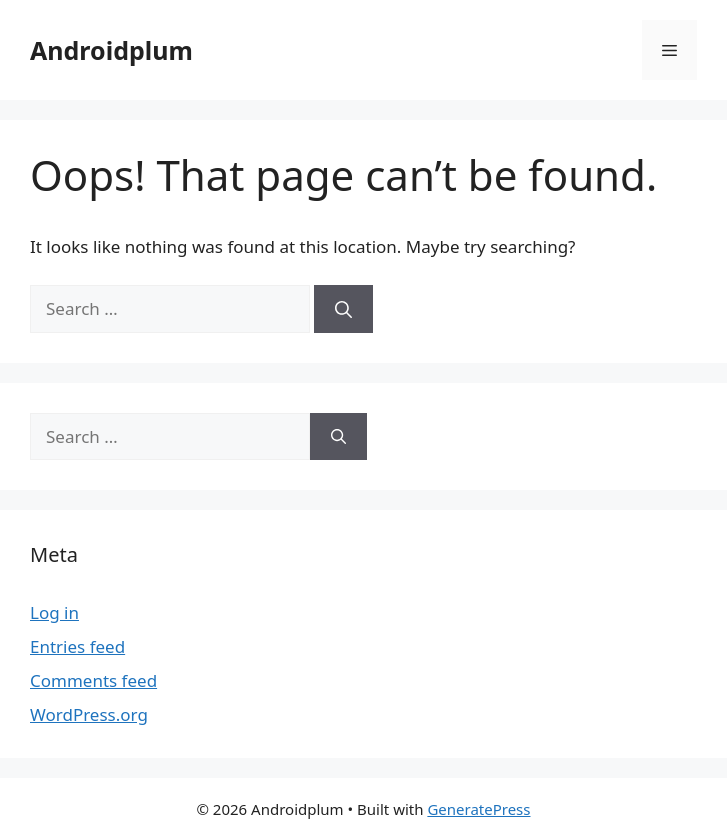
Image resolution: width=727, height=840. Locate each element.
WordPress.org (89, 714)
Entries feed (77, 646)
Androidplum (111, 50)
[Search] (343, 309)
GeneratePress (478, 809)
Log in (54, 612)
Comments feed (93, 680)
